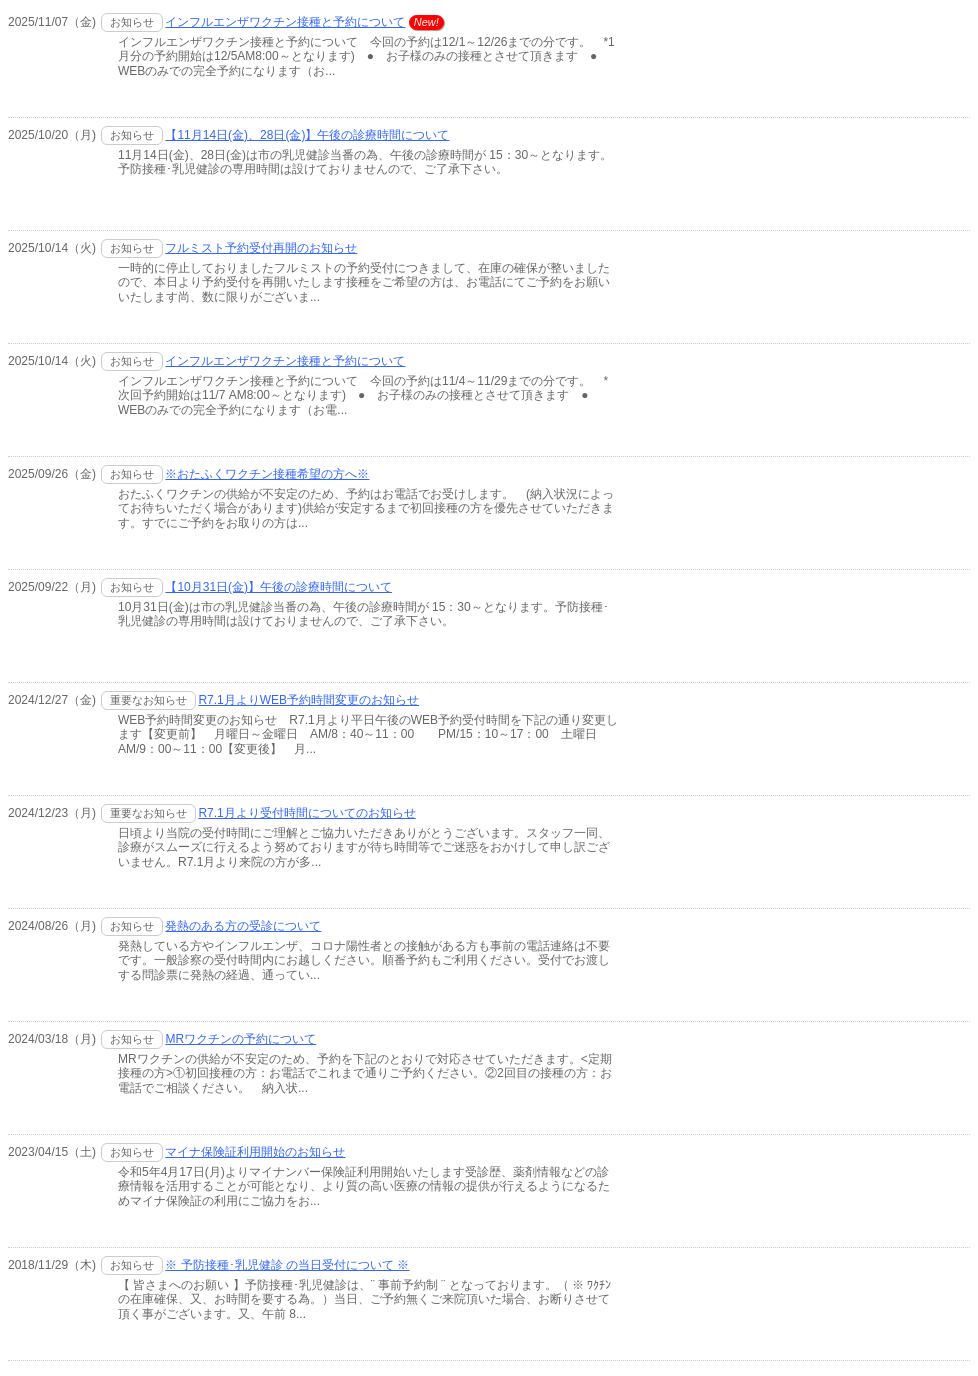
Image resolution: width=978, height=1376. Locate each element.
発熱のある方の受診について (243, 926)
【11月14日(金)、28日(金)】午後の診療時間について (307, 135)
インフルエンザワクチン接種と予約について (285, 22)
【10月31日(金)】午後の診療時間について (278, 587)
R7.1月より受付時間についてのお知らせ (306, 813)
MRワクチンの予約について (240, 1039)
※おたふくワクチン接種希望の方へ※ (267, 474)
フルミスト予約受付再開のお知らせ (261, 248)
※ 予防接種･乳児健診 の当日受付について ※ (287, 1265)
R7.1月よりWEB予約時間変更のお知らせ (308, 700)
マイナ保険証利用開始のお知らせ (255, 1152)
